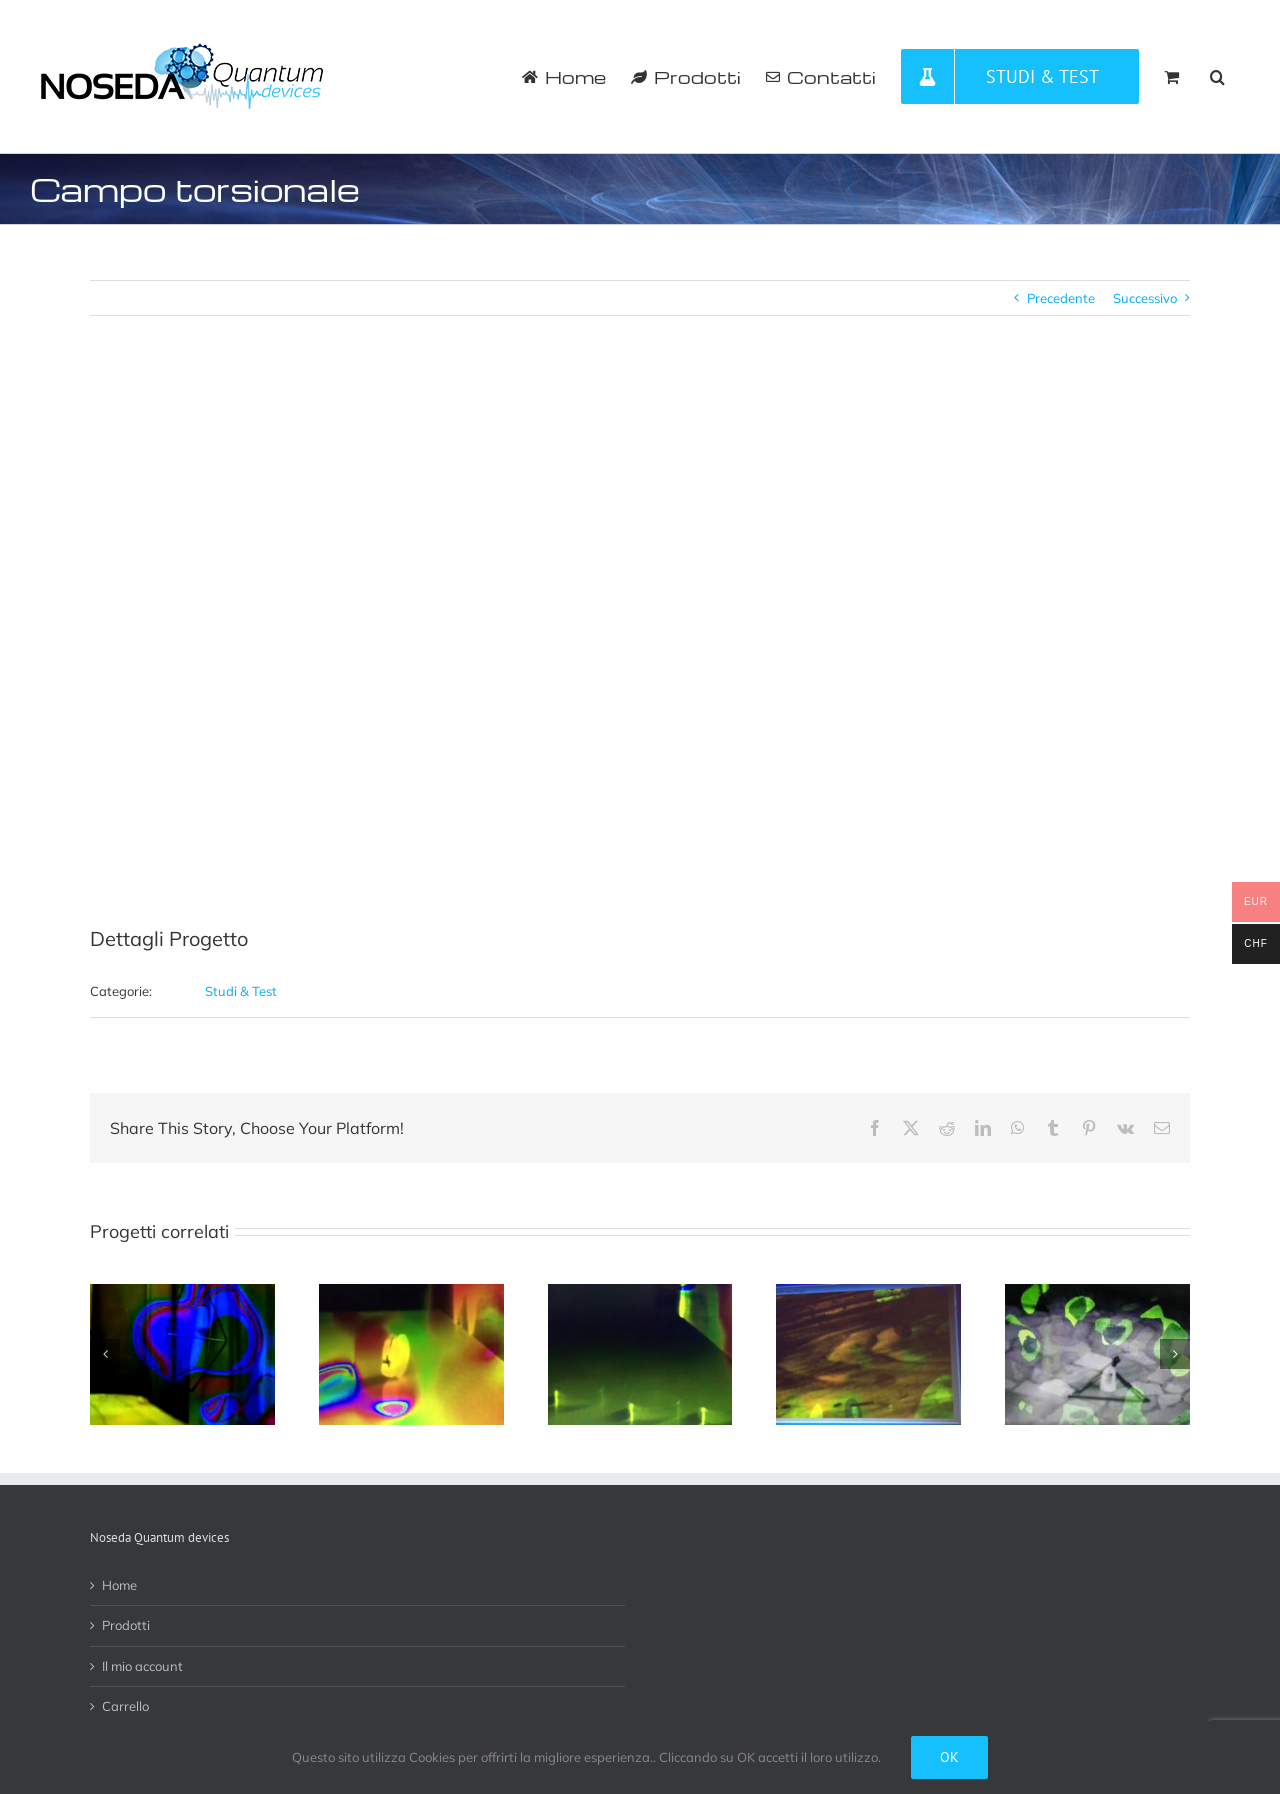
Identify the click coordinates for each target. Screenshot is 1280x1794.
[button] (1217, 76)
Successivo (1145, 298)
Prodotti (126, 1625)
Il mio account (142, 1666)
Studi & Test (241, 991)
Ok (949, 1757)
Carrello (125, 1706)
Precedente (1061, 298)
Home (119, 1585)
